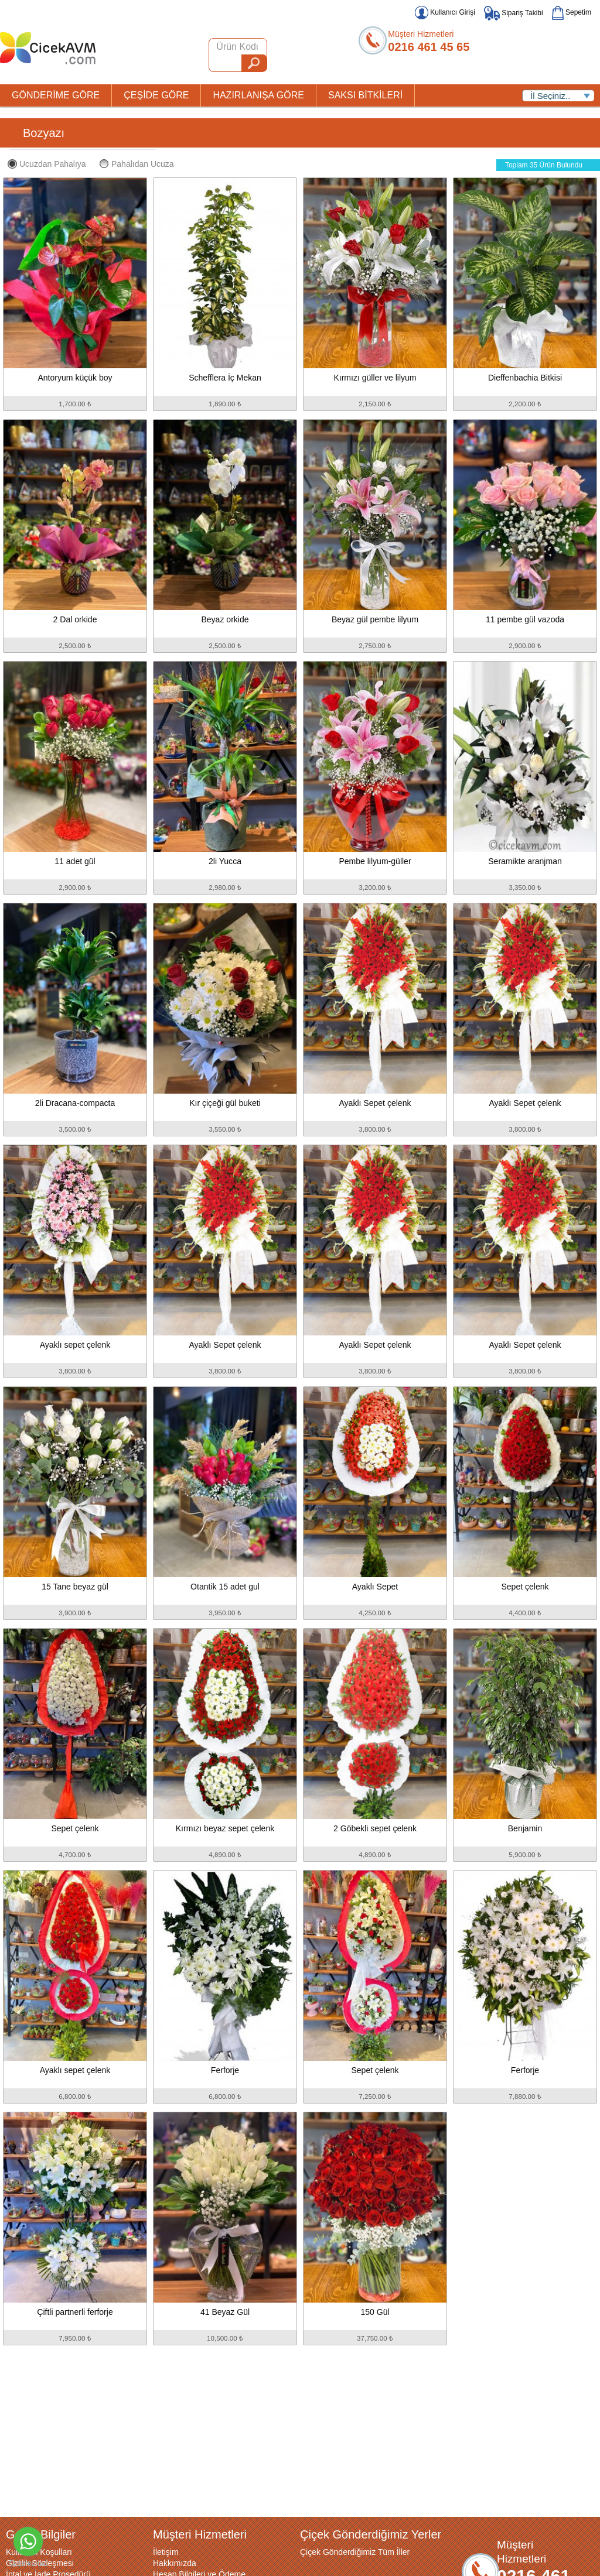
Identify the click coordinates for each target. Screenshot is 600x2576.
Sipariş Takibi (513, 13)
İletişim (166, 2552)
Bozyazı (43, 133)
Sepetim (571, 12)
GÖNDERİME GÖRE (56, 95)
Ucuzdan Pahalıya (47, 164)
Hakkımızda (174, 2563)
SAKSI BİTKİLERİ (365, 95)
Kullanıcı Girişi (445, 12)
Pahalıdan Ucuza (137, 164)
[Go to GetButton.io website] (28, 2564)
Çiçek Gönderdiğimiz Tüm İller (355, 2552)
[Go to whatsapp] (28, 2541)
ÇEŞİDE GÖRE (156, 95)
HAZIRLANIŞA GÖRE (258, 95)
